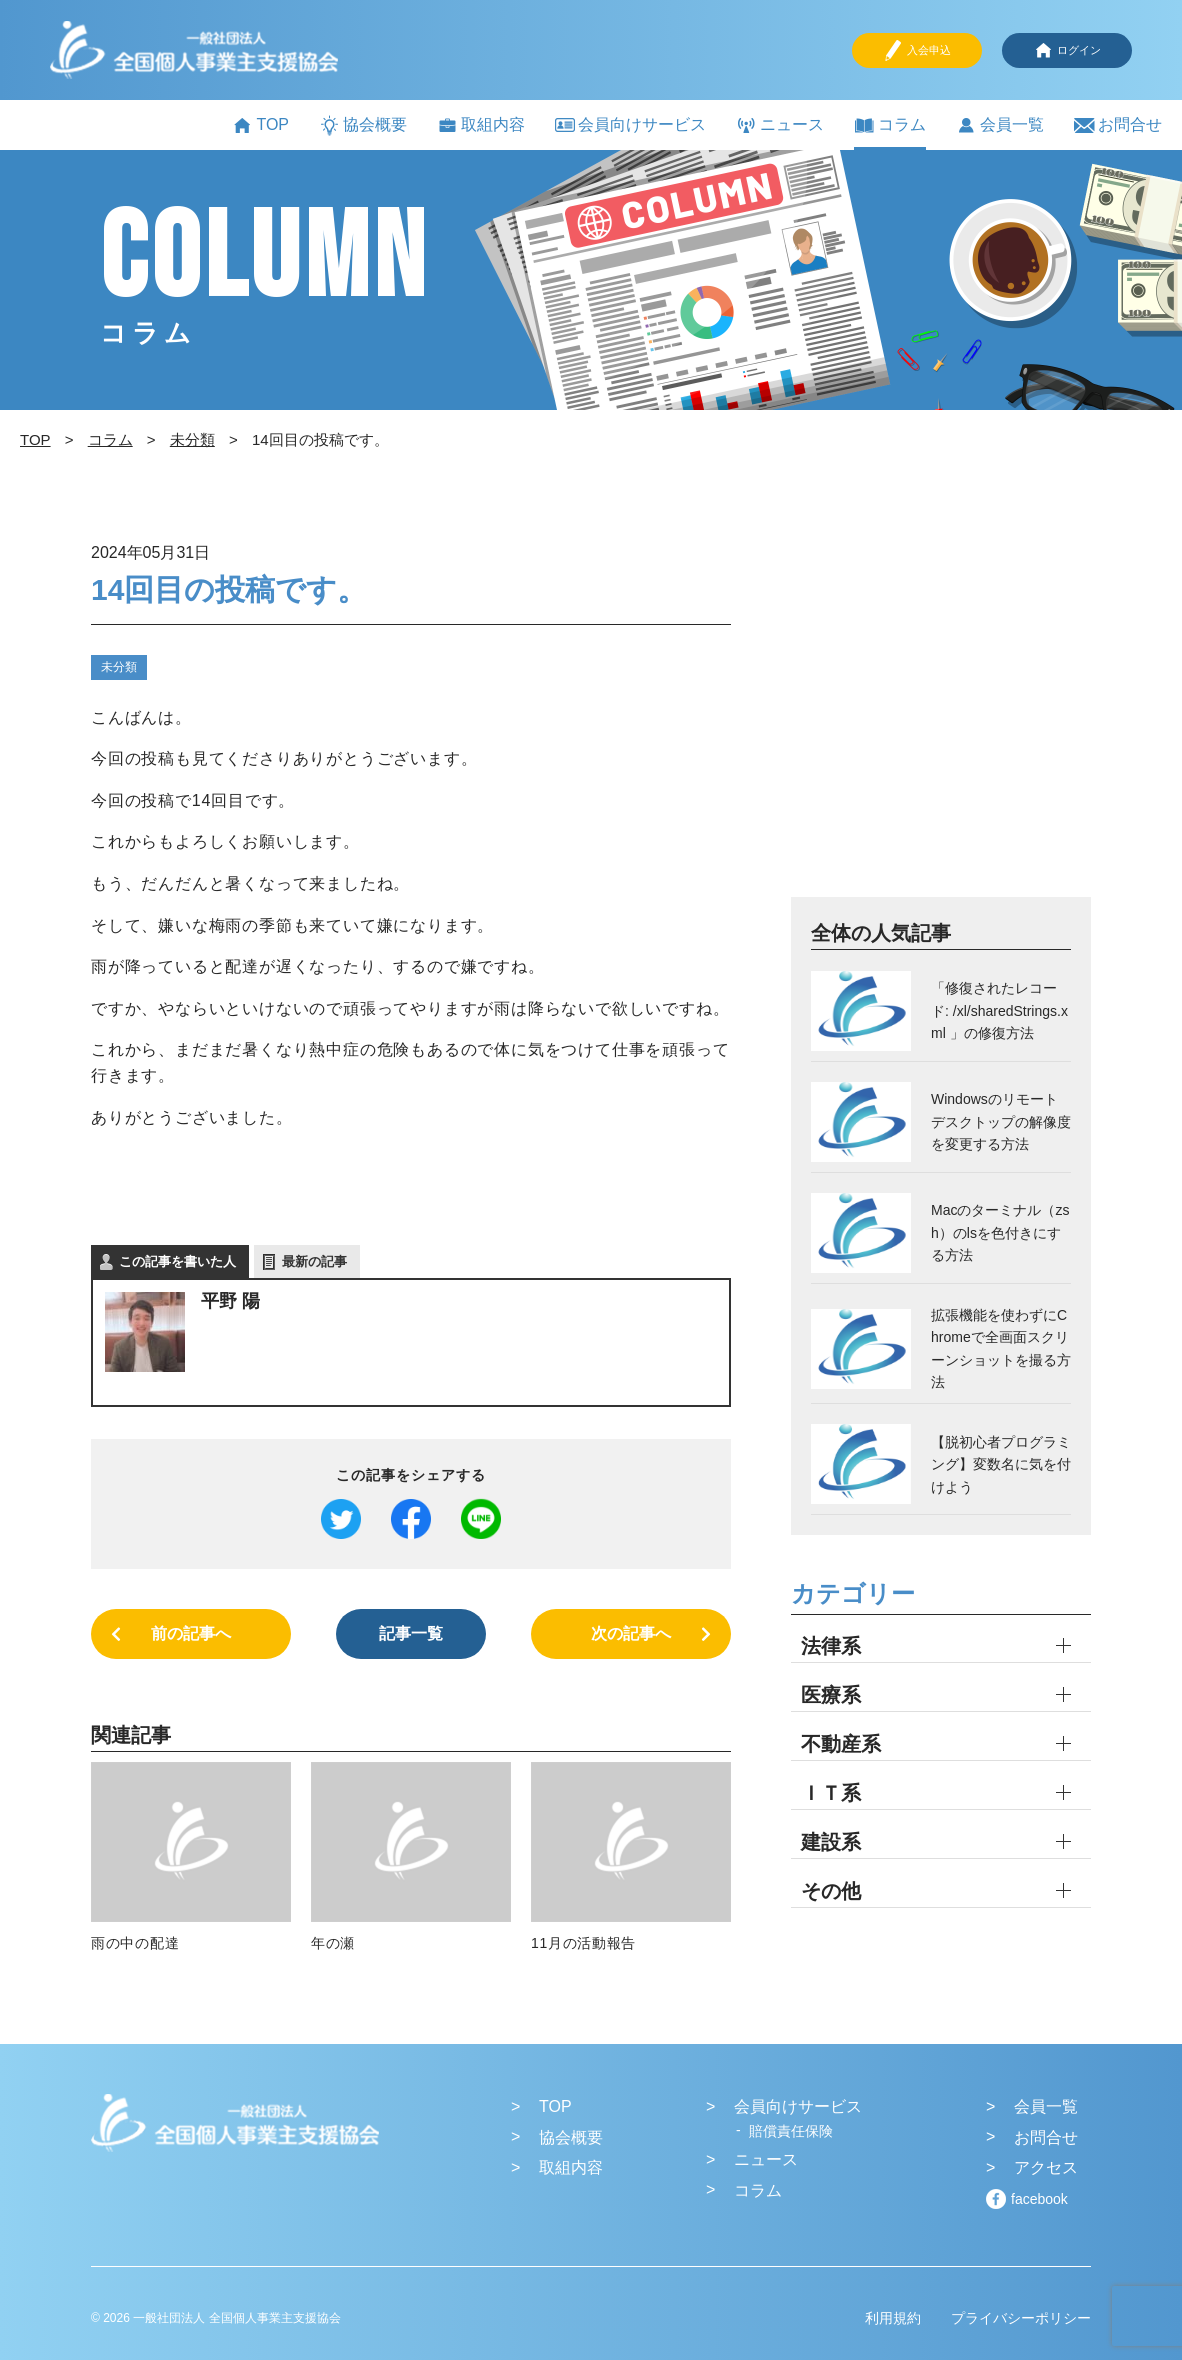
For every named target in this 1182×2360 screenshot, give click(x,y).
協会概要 (363, 125)
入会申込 (917, 50)
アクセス (1046, 2167)
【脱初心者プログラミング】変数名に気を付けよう (1001, 1464)
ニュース (780, 125)
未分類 (119, 667)
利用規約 (893, 2318)
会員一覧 (1000, 125)
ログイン (1067, 50)
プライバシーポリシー (1021, 2318)
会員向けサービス (630, 124)
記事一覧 (411, 1633)
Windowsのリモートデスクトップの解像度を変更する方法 (1001, 1121)
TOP (260, 125)
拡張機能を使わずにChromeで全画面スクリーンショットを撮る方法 (1001, 1348)
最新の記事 (314, 1261)
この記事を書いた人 (177, 1261)
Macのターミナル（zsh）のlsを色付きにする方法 (1000, 1232)
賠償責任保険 (791, 2131)
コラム (890, 125)
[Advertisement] (941, 716)
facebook (1039, 2199)
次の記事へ (631, 1633)
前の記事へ (191, 1633)
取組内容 (481, 125)
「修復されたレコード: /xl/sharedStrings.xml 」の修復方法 (999, 1010)
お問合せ (1118, 125)
